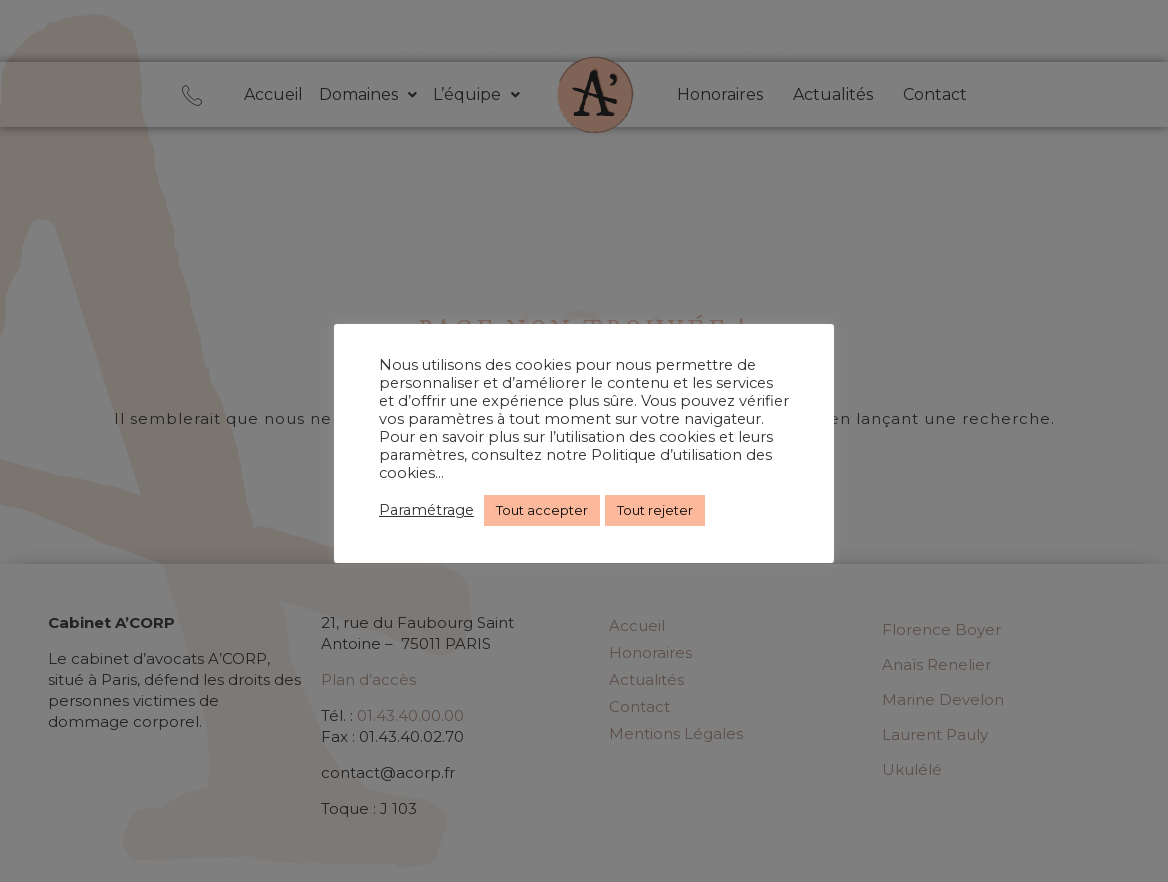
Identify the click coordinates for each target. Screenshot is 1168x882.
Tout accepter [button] (542, 510)
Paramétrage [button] (426, 510)
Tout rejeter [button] (655, 510)
